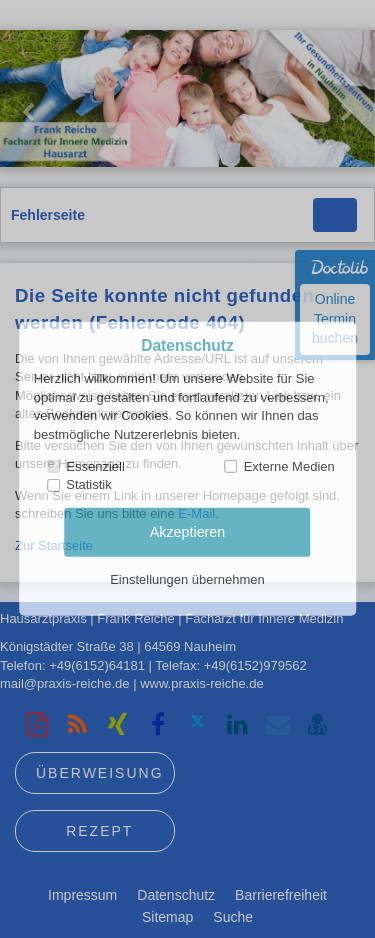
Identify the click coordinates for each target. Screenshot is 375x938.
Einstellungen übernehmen (187, 579)
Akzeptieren (188, 532)
